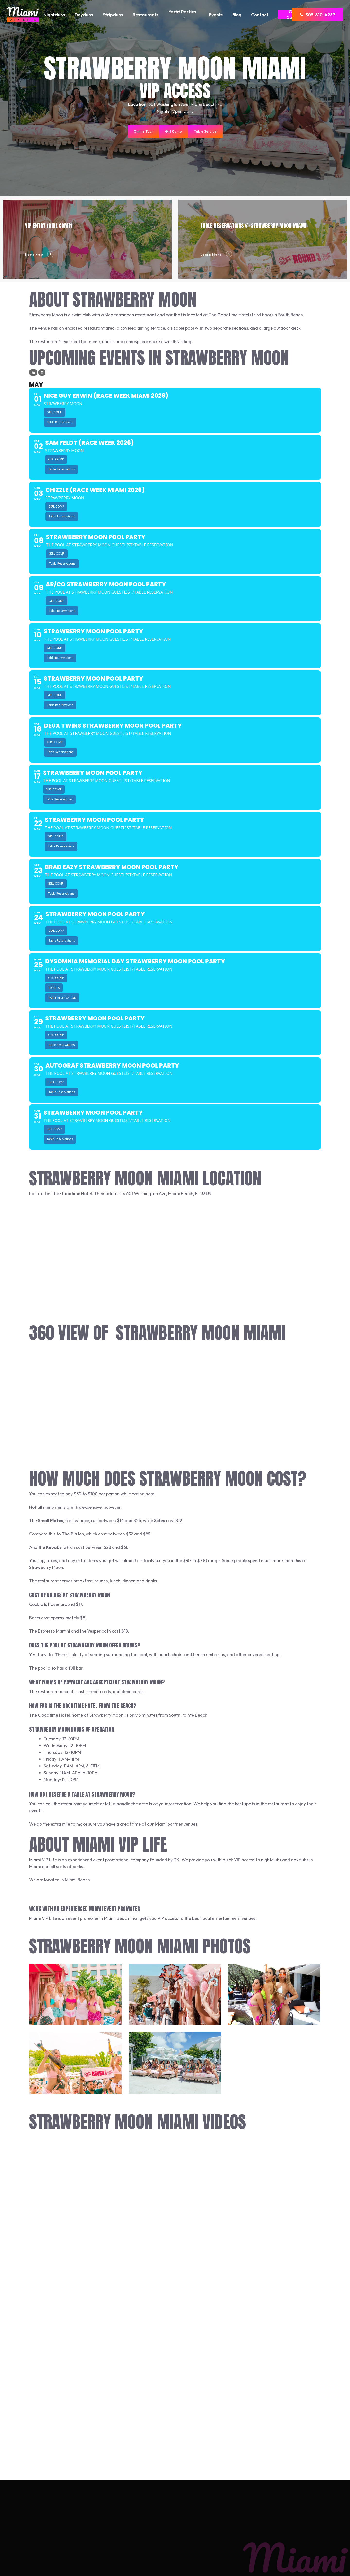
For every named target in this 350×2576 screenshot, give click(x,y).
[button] (143, 131)
